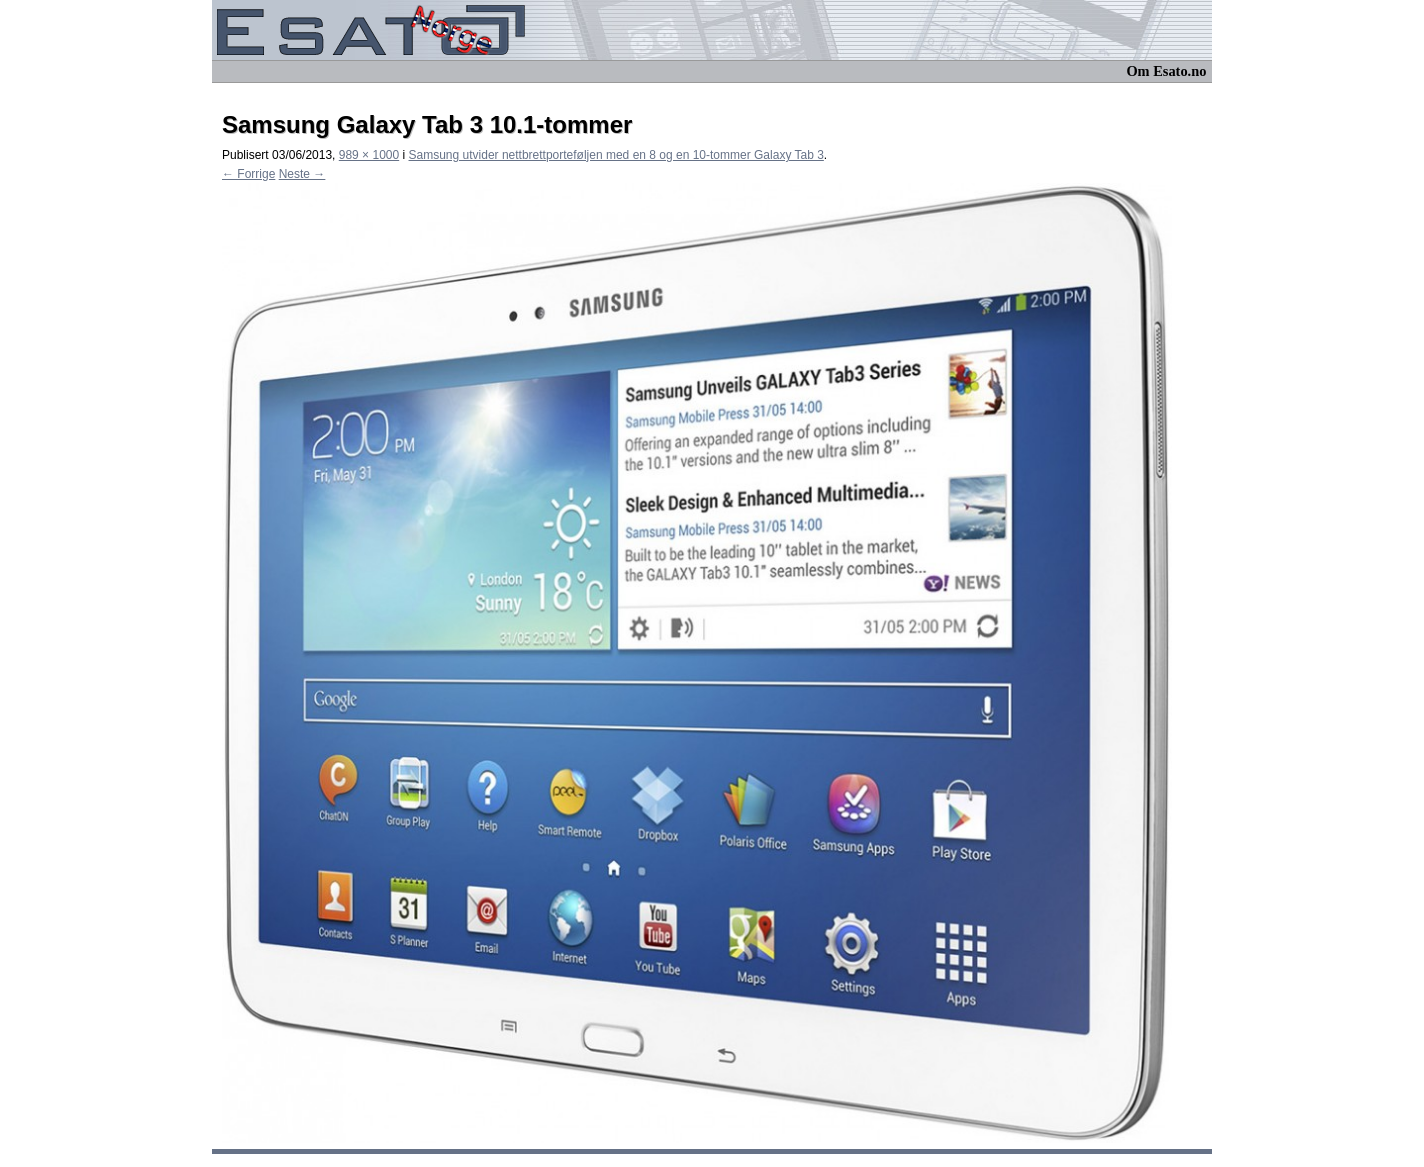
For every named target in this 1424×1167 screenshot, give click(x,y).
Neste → (302, 174)
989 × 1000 (369, 155)
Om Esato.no (1166, 71)
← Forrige (248, 174)
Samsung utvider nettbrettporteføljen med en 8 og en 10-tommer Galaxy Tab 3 (616, 155)
